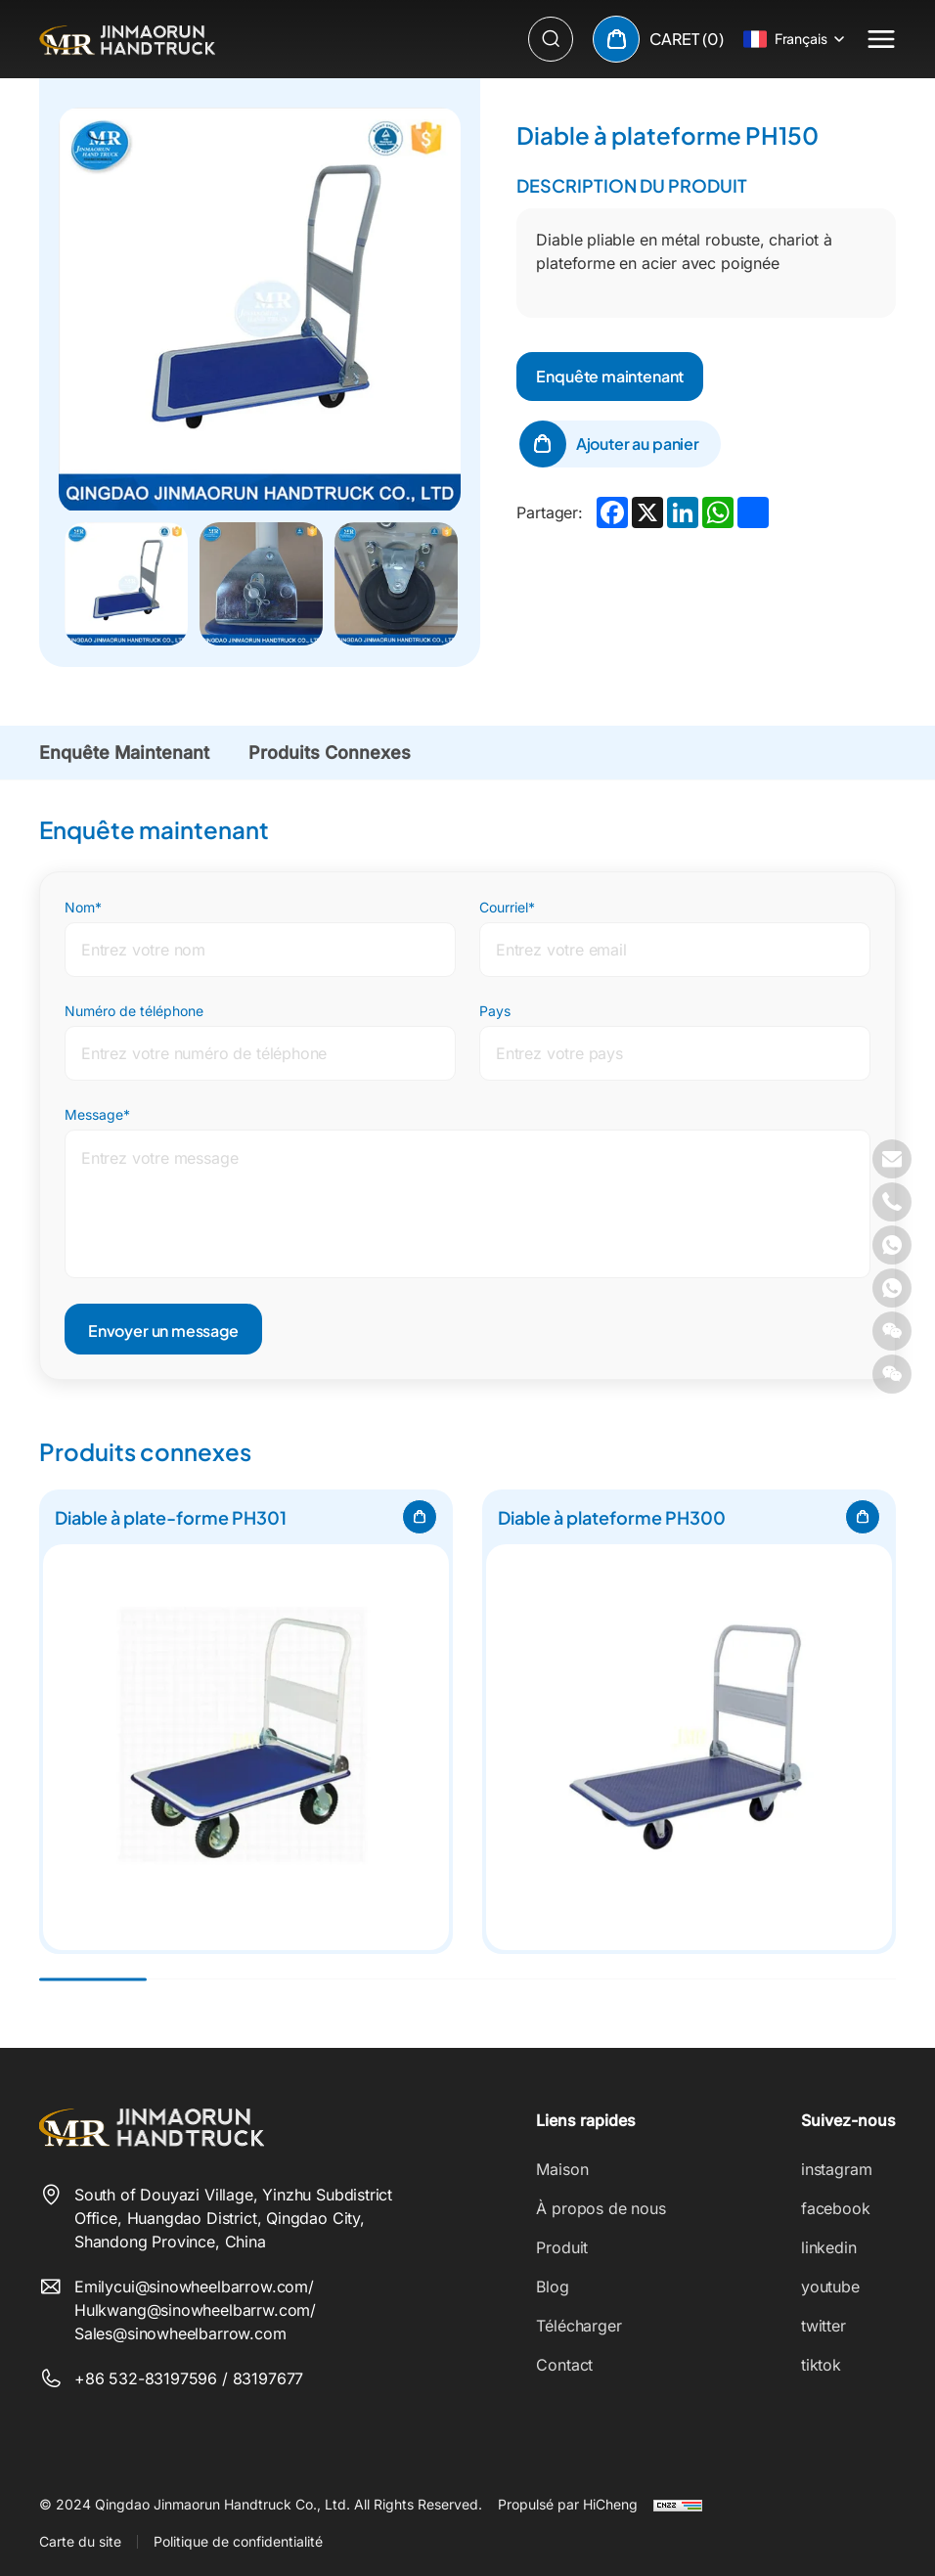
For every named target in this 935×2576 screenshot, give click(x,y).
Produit (562, 2247)
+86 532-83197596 (148, 2378)
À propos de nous (600, 2208)
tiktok (821, 2365)
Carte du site (80, 2541)
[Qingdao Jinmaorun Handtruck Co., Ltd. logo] (127, 39)
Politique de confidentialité (238, 2541)
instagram (836, 2169)
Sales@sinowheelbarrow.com (180, 2333)
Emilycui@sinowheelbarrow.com (191, 2286)
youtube (830, 2286)
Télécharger (578, 2325)
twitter (823, 2325)
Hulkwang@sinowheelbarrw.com (192, 2310)
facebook (835, 2208)
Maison (562, 2169)
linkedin (829, 2247)
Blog (552, 2286)
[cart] (658, 39)
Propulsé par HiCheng (568, 2504)
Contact (564, 2365)
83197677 (268, 2378)
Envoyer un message (163, 1330)
